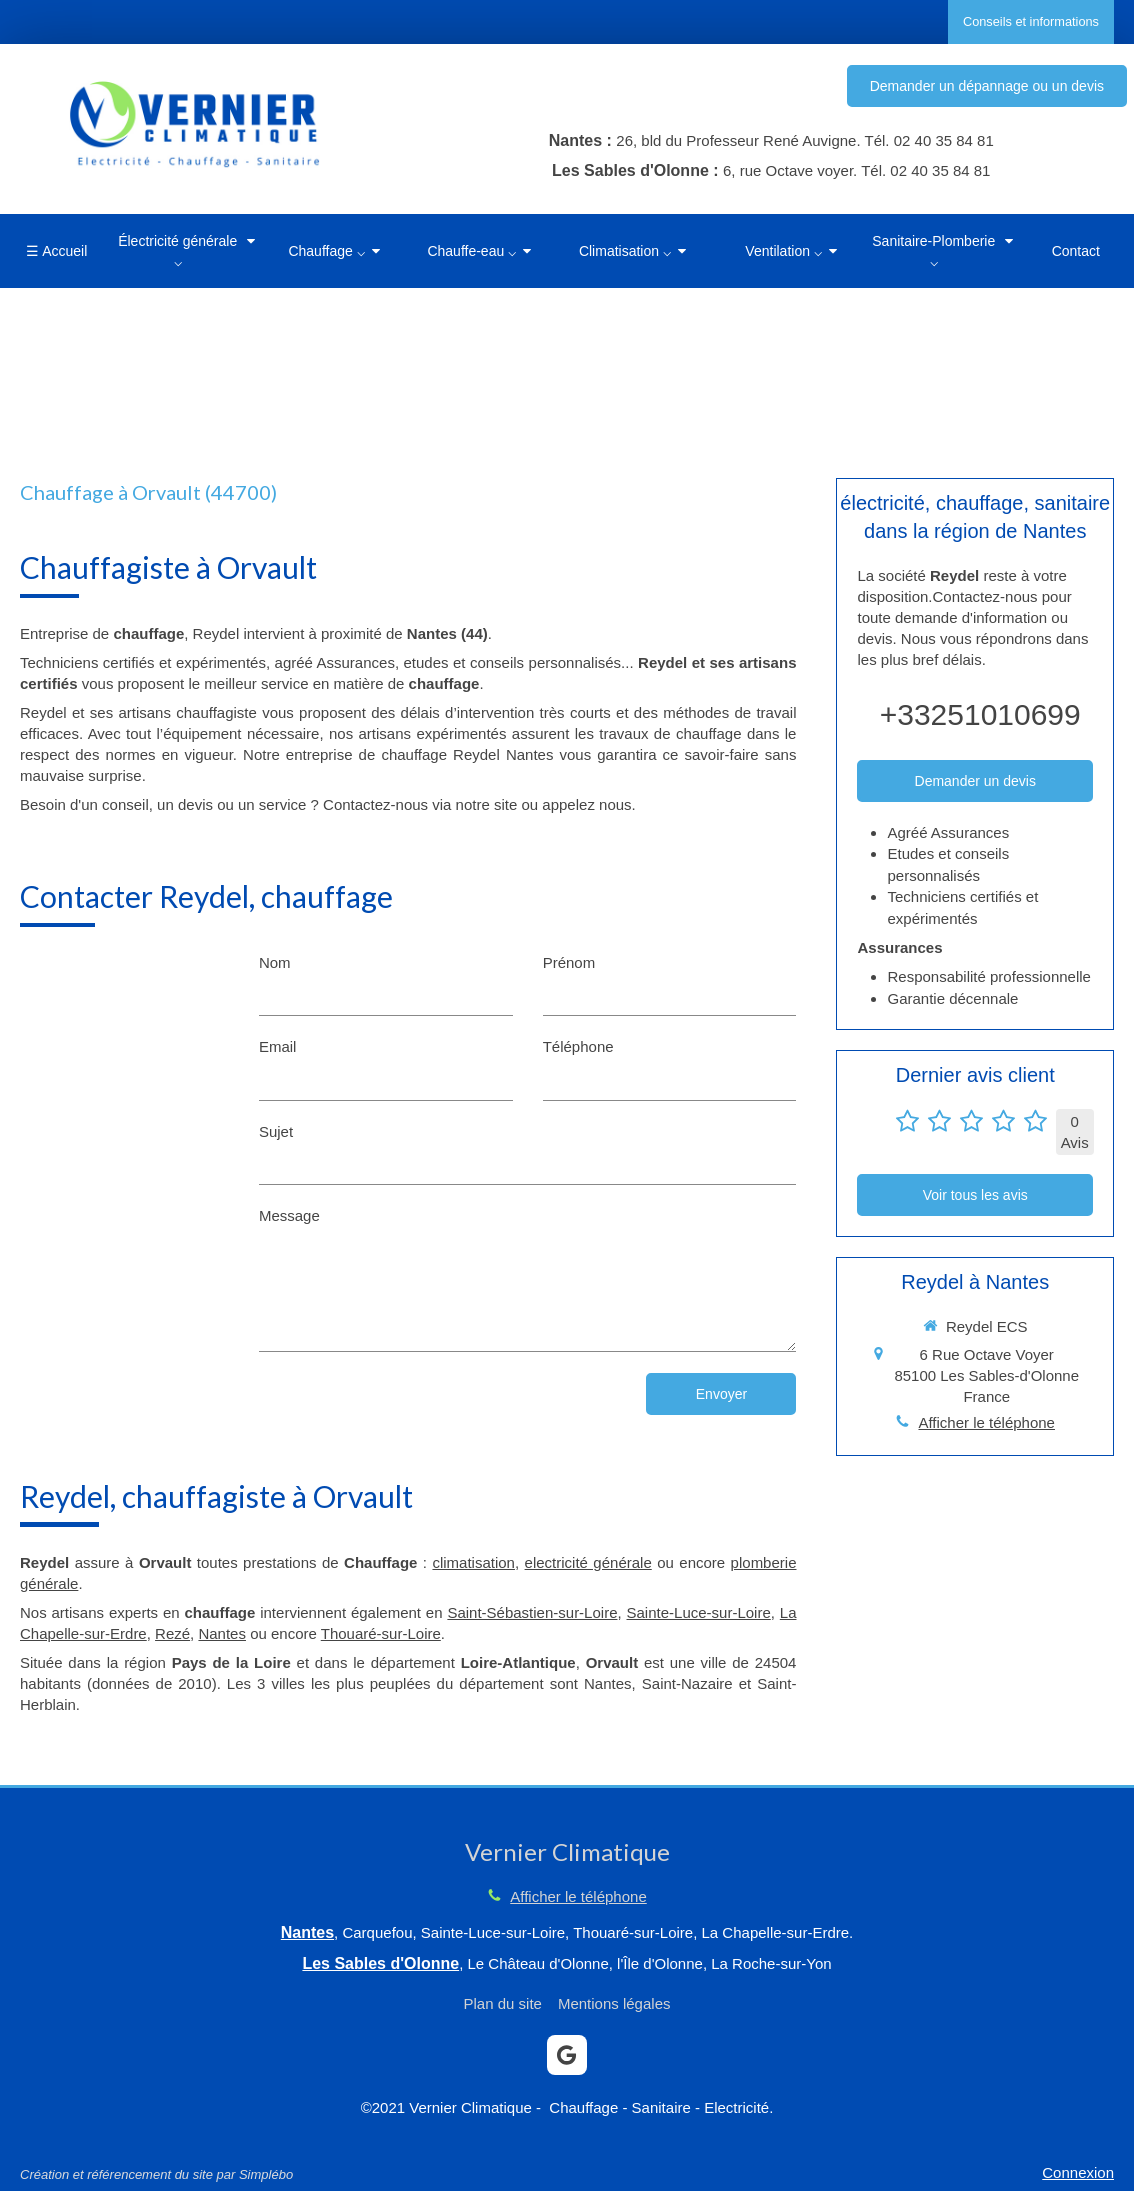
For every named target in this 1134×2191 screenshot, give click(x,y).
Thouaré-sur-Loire (381, 1633)
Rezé (172, 1633)
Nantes (222, 1633)
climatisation (473, 1562)
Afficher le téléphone (986, 1422)
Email (278, 1046)
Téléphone (578, 1046)
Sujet (276, 1131)
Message (289, 1215)
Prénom (569, 962)
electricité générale (588, 1562)
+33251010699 (980, 714)
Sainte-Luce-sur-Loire (699, 1612)
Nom (275, 962)
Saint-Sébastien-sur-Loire (532, 1612)
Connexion (1078, 2172)
